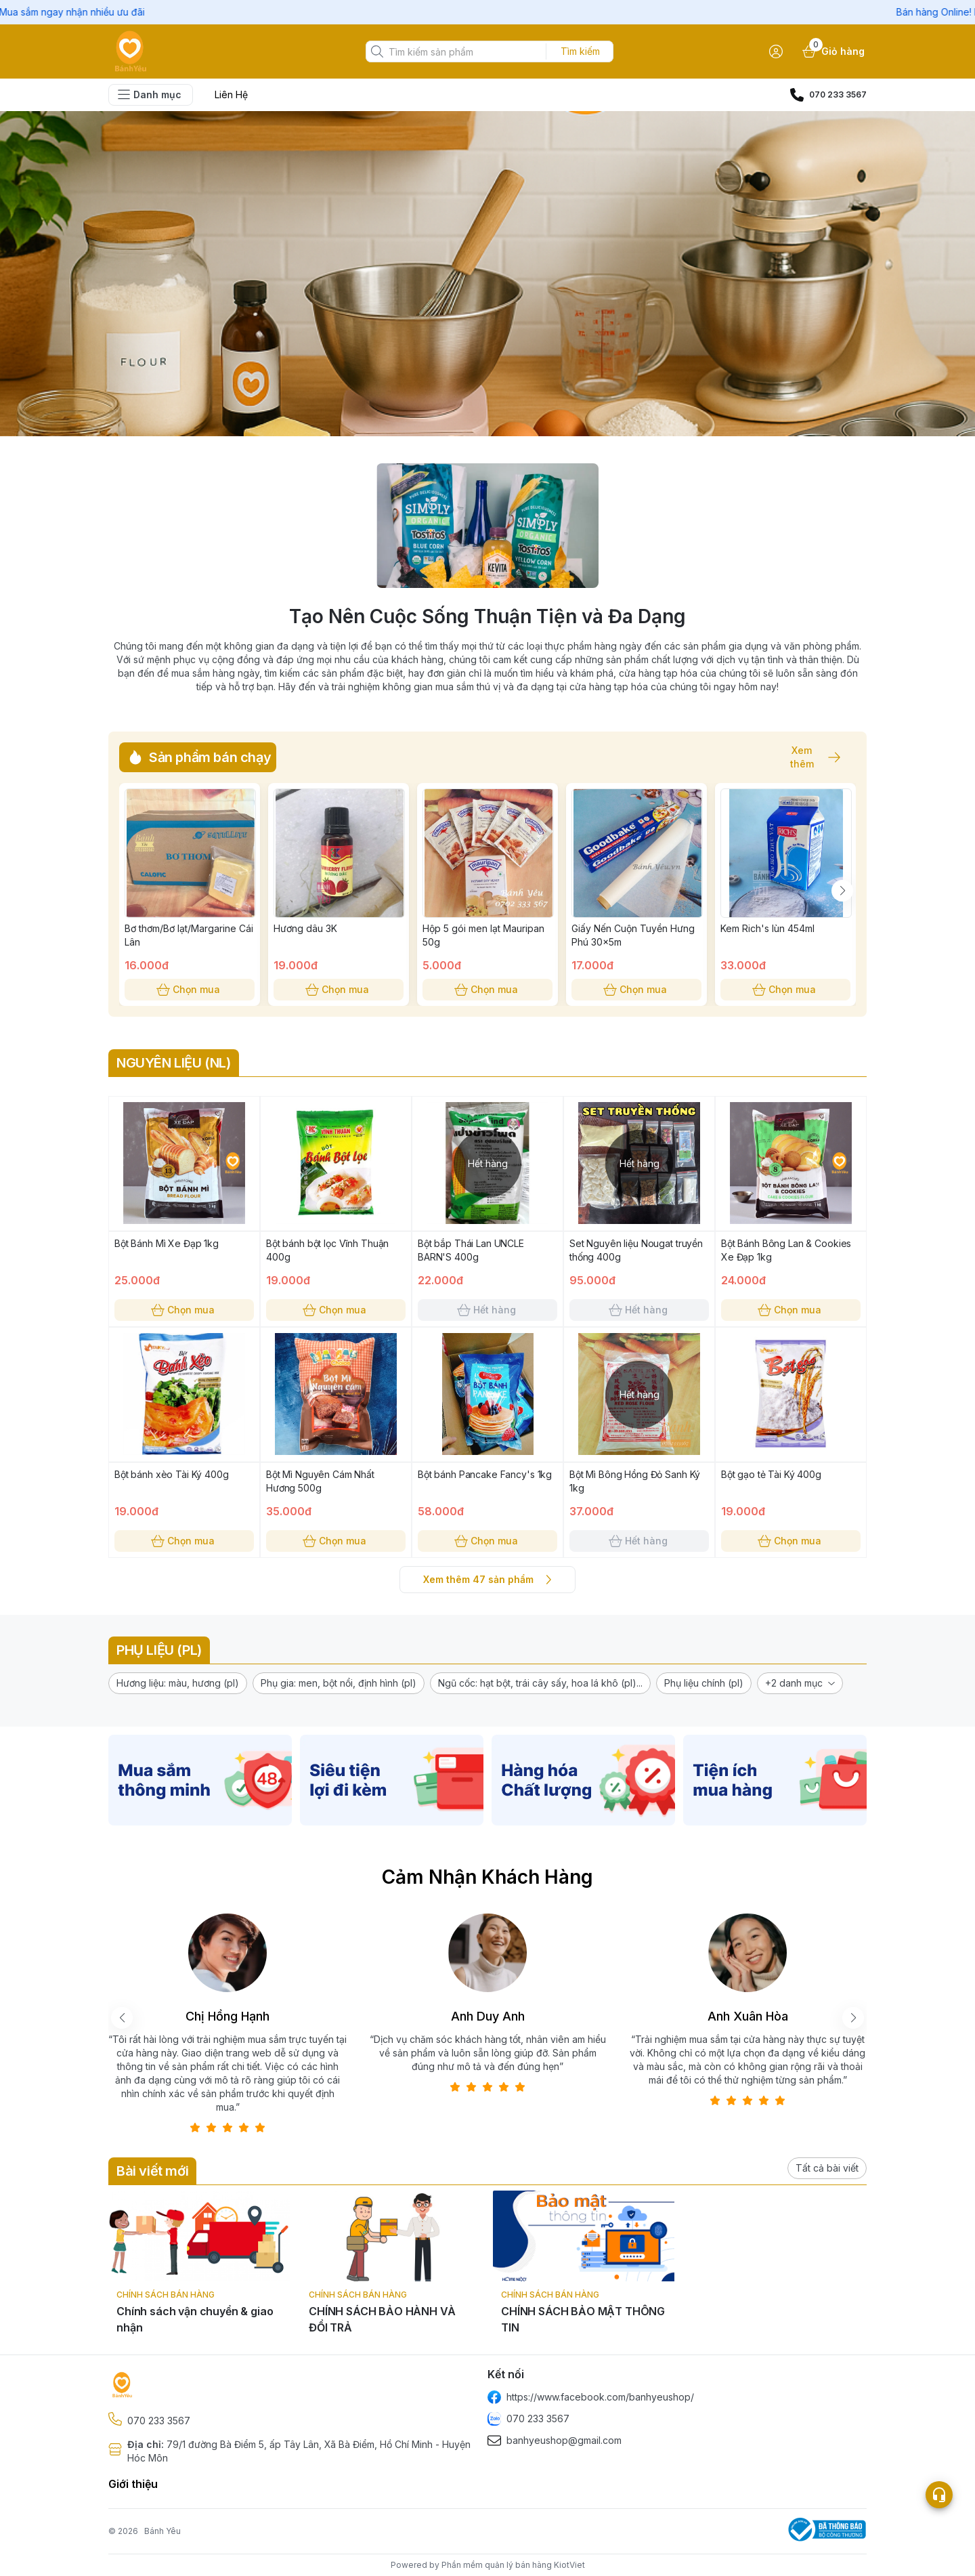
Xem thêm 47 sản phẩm (487, 1579)
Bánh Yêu (162, 2531)
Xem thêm (808, 757)
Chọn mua (190, 989)
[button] (177, 1683)
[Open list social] (939, 2494)
